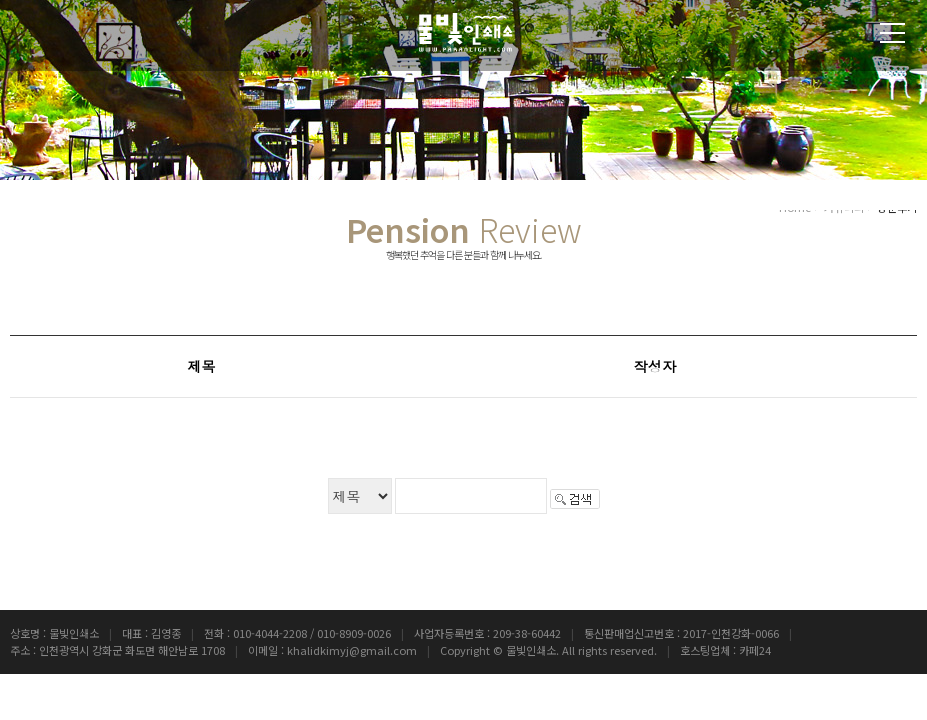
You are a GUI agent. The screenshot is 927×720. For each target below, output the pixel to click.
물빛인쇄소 (531, 650)
